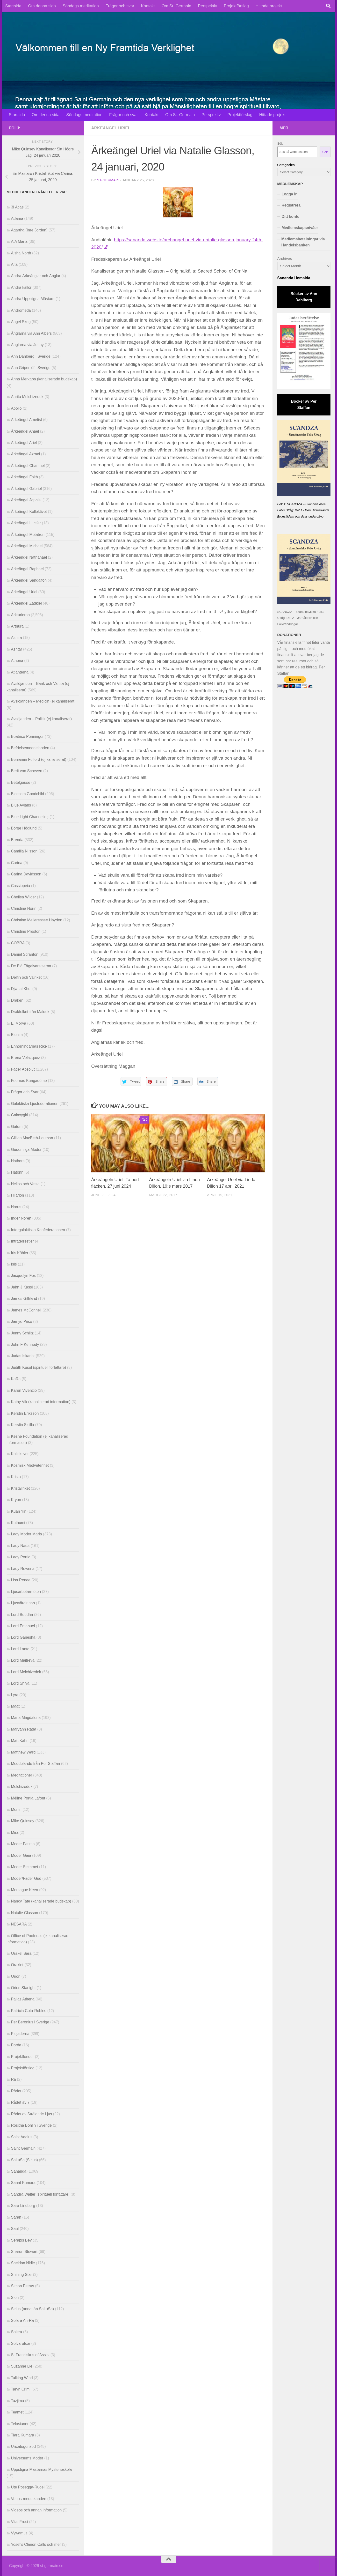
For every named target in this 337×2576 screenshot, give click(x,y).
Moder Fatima (23, 1844)
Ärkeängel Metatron (28, 535)
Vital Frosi (19, 2522)
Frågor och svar (120, 6)
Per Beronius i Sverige (30, 2022)
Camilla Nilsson (24, 851)
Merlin (16, 1809)
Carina (16, 863)
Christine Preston (26, 931)
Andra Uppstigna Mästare (33, 299)
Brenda (17, 840)
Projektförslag (236, 6)
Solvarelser (20, 2343)
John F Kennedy (25, 1344)
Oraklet (17, 1965)
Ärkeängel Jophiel (26, 500)
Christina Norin (23, 908)
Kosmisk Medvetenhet (30, 1465)
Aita (14, 264)
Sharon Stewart (24, 2252)
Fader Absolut (23, 1069)
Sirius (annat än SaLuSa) (32, 2309)
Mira (15, 1832)
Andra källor (21, 287)
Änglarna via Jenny (27, 345)
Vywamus (19, 2533)
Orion (16, 1976)
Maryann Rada (23, 1729)
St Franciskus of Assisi (30, 2355)
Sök (280, 143)
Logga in (290, 194)
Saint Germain (23, 2148)
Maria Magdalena (26, 1718)
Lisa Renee (20, 1580)
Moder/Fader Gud (26, 1878)
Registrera (291, 205)
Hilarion (17, 1195)
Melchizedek (21, 1786)
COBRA (18, 943)
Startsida (13, 6)
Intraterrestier (22, 1241)
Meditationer (21, 1775)
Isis (14, 1264)
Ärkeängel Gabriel (26, 489)
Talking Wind (22, 2378)
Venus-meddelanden (28, 2499)
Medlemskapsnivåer (300, 228)
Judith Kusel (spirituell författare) (38, 1367)
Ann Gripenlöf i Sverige (30, 368)
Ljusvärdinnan (23, 1603)
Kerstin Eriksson (25, 1413)
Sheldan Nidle (23, 2263)
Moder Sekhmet (24, 1867)
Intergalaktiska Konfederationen (38, 1230)
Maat (15, 1706)
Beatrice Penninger (27, 736)
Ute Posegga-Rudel (28, 2487)
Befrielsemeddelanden (30, 748)
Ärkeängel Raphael (27, 569)
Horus (16, 1207)
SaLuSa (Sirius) (24, 2160)
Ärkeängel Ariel (24, 443)
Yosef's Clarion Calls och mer (36, 2544)
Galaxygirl (19, 1115)
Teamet (17, 2412)
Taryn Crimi (20, 2389)
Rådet (16, 2091)
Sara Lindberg (23, 2206)
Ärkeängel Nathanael (29, 557)
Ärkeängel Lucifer (26, 523)
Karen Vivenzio (24, 1390)
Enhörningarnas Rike (29, 1046)
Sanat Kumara (23, 2183)
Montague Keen (24, 1890)
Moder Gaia (21, 1855)
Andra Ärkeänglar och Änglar (35, 276)
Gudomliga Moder (26, 1149)
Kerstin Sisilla (22, 1425)
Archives (284, 259)
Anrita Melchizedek (27, 397)
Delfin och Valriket (26, 977)
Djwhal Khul (21, 989)
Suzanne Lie (21, 2366)
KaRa (16, 1379)
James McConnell (26, 1310)
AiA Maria (19, 241)
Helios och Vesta (25, 1184)
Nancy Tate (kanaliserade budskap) (41, 1901)
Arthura (17, 626)
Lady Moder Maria (26, 1534)
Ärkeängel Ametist (26, 420)
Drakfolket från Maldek (30, 1012)
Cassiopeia (20, 886)
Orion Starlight (23, 1988)
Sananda (19, 2171)
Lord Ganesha (23, 1637)
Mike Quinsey (22, 1821)
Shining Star (21, 2275)
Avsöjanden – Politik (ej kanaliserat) (41, 719)
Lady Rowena (23, 1569)
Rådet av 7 (20, 2102)
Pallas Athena (23, 1999)
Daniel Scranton (24, 954)
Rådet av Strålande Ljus (31, 2114)
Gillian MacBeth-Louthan (32, 1138)
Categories (286, 165)
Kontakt (148, 6)
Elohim (17, 1035)
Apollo (16, 408)
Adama (17, 218)
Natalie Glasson (24, 1913)
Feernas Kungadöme (29, 1081)
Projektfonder (22, 2057)
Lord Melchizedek (26, 1672)
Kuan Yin (19, 1511)
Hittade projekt (269, 6)
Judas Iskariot (23, 1356)
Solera (16, 2332)
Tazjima (17, 2401)
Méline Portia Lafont (28, 1798)
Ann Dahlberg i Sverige (30, 356)
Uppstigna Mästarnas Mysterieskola (41, 2469)
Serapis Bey (21, 2240)
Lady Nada (20, 1546)
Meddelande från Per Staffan (35, 1764)
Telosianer (20, 2424)
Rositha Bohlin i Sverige (31, 2125)
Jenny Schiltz (22, 1333)
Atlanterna (20, 672)
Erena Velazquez (25, 1058)
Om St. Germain (176, 6)
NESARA (19, 1924)
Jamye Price (21, 1321)
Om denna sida (42, 6)
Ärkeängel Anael (25, 431)
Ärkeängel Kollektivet (29, 512)
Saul (15, 2229)
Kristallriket (20, 1488)
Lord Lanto (20, 1649)
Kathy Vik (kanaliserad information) (41, 1402)
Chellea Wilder (23, 897)
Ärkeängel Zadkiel (26, 603)
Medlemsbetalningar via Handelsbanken (303, 242)
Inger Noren (21, 1218)
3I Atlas (17, 207)
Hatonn (17, 1172)
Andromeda (21, 310)
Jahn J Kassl (22, 1287)
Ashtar (16, 649)
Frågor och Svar (25, 1092)
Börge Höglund (24, 828)
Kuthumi (18, 1523)
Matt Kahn (20, 1741)
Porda (16, 2045)
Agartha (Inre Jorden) (29, 230)
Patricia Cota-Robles (28, 2011)
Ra (13, 2079)
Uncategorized (23, 2446)
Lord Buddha (22, 1615)
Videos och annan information (36, 2510)
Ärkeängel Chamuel (28, 466)
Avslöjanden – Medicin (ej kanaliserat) (43, 701)
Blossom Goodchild (27, 794)
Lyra (14, 1695)
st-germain (108, 180)
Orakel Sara (21, 1953)
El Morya (18, 1023)
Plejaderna (20, 2034)
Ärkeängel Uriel (111, 128)
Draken (17, 1000)
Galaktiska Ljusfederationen (34, 1104)
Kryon (16, 1500)
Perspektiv (207, 6)
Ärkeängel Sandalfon (29, 580)
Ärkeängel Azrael (25, 454)
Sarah (16, 2217)
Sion (15, 2297)
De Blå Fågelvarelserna (31, 966)
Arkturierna (20, 615)
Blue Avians (21, 805)
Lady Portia (20, 1557)
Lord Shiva (20, 1683)
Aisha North (21, 253)
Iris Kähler (20, 1253)
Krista (16, 1477)
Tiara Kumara (22, 2435)
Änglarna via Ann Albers (31, 333)
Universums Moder (27, 2458)
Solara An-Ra (22, 2320)
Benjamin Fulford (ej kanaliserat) (38, 759)
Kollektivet (20, 1454)
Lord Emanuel (23, 1626)
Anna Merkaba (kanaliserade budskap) (44, 379)
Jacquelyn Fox (23, 1275)
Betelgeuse (20, 782)
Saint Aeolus (21, 2137)
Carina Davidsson (26, 874)
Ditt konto (291, 217)
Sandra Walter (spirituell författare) (40, 2194)
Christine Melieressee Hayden (36, 920)
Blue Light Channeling (30, 817)
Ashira (16, 638)
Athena (17, 661)
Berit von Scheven (26, 771)
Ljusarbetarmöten (26, 1592)
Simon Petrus (22, 2286)
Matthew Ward (23, 1752)
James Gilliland (24, 1298)
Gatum (17, 1127)
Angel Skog (21, 322)
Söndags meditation (81, 6)
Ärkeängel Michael (27, 546)
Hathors (18, 1161)
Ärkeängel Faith (24, 477)
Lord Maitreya (23, 1660)
